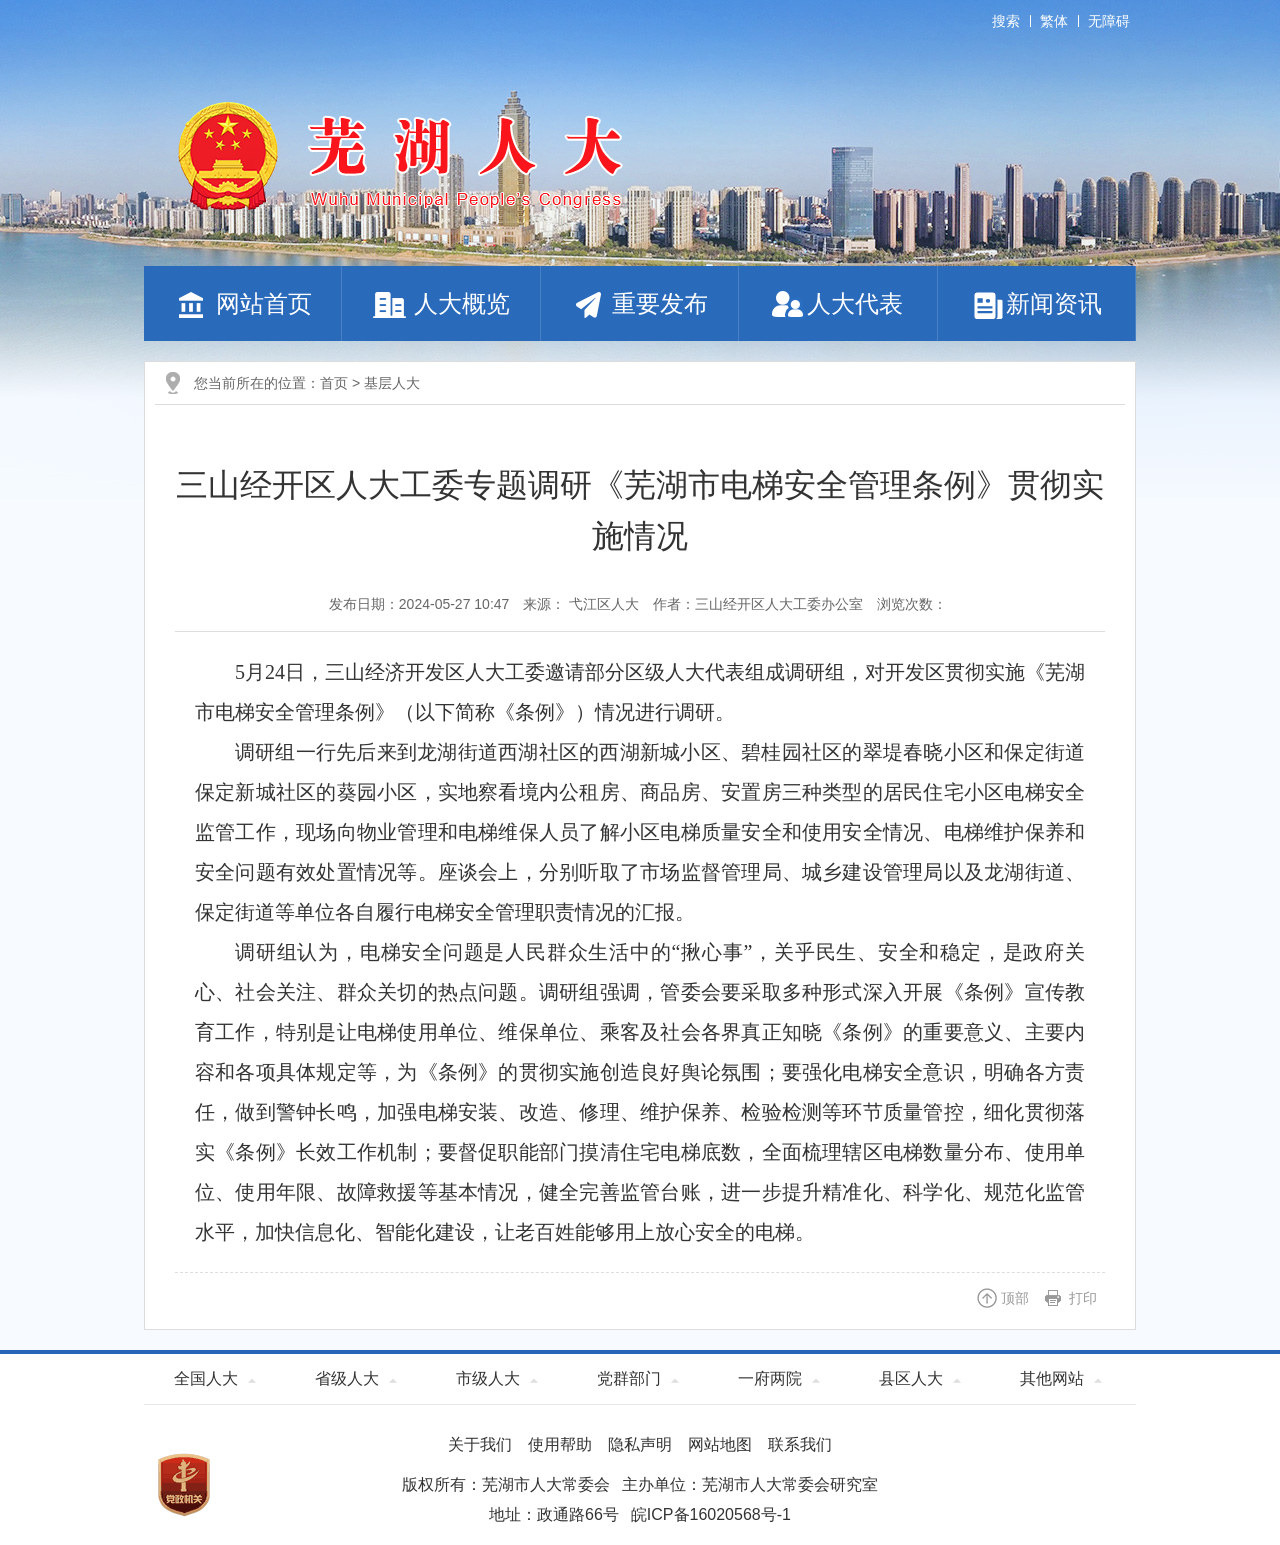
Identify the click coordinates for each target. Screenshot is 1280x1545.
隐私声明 (640, 1444)
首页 (334, 383)
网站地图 (720, 1444)
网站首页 (243, 303)
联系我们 (800, 1444)
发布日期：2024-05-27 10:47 (419, 604)
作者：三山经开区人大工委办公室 (758, 604)
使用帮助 (560, 1444)
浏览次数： (912, 604)
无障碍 (1109, 21)
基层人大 (392, 383)
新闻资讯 (1036, 303)
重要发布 (640, 303)
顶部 (1015, 1298)
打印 (1083, 1298)
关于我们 (480, 1444)
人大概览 (441, 303)
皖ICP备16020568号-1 (711, 1514)
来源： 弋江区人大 (581, 604)
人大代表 (837, 303)
